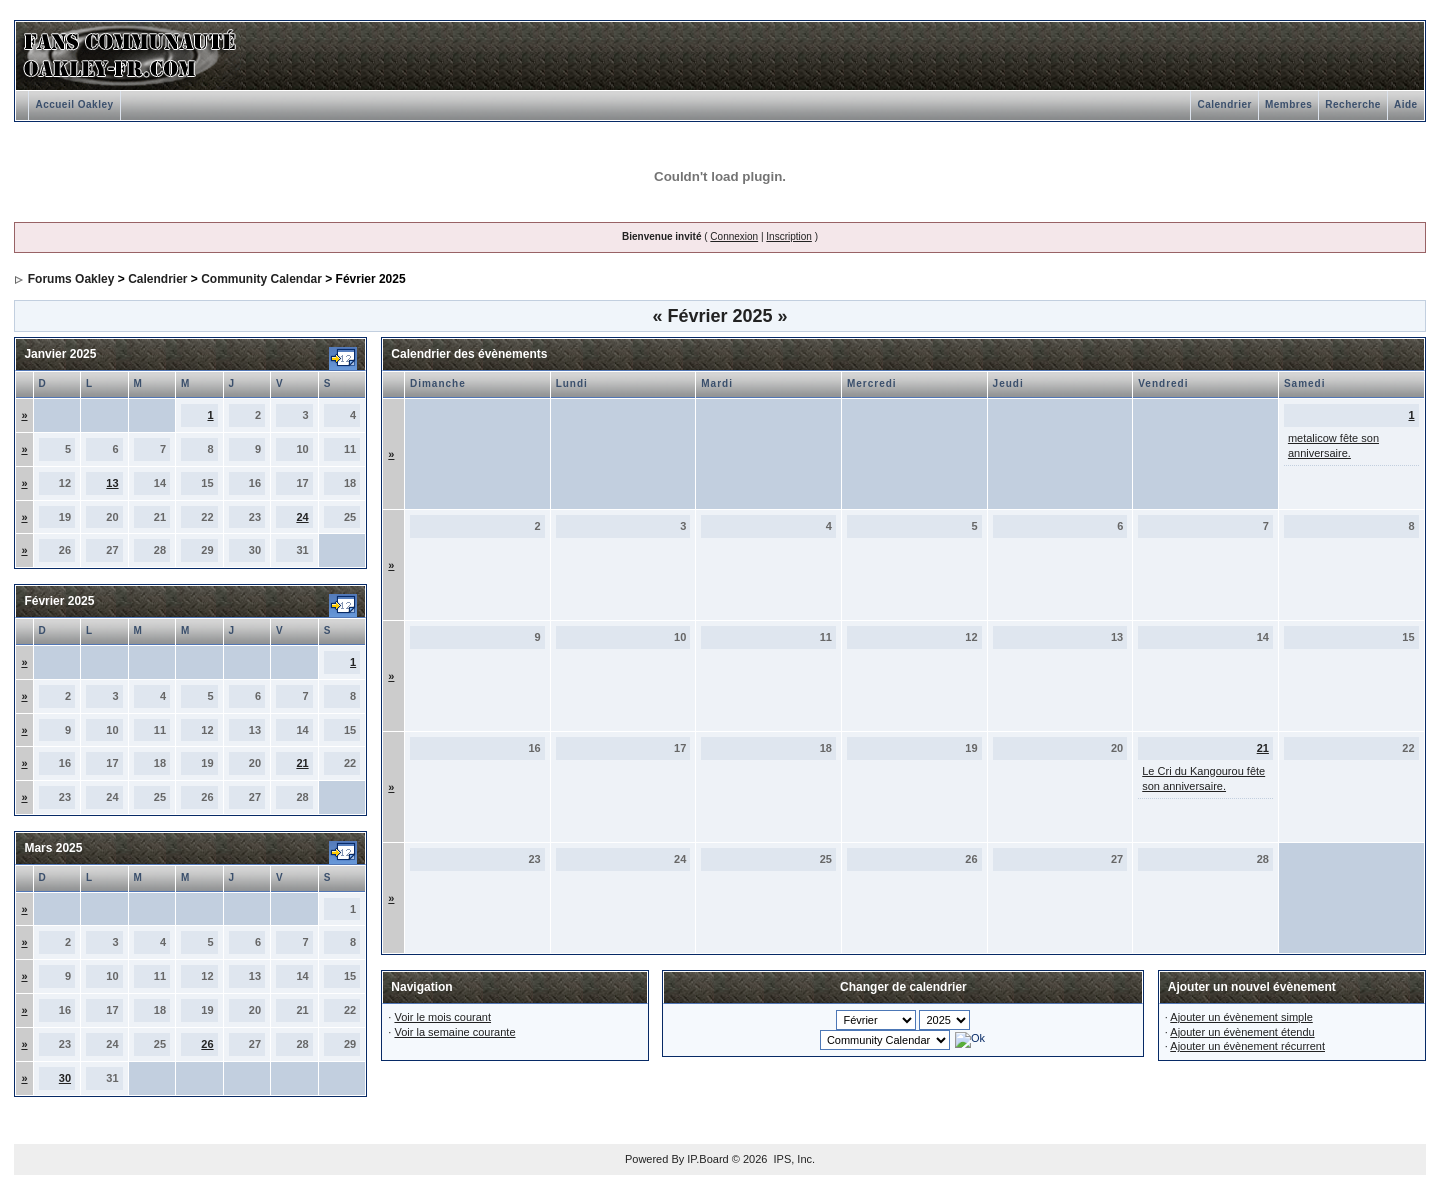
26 (207, 1044)
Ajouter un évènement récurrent (1247, 1046)
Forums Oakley (71, 279)
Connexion (734, 236)
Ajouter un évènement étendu (1242, 1032)
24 (302, 517)
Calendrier (1224, 104)
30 (65, 1078)
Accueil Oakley (74, 104)
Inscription (789, 236)
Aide (1406, 104)
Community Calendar (261, 279)
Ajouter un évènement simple (1241, 1017)
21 (302, 763)
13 (112, 483)
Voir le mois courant (442, 1017)
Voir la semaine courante (454, 1032)
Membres (1288, 104)
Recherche (1353, 104)
